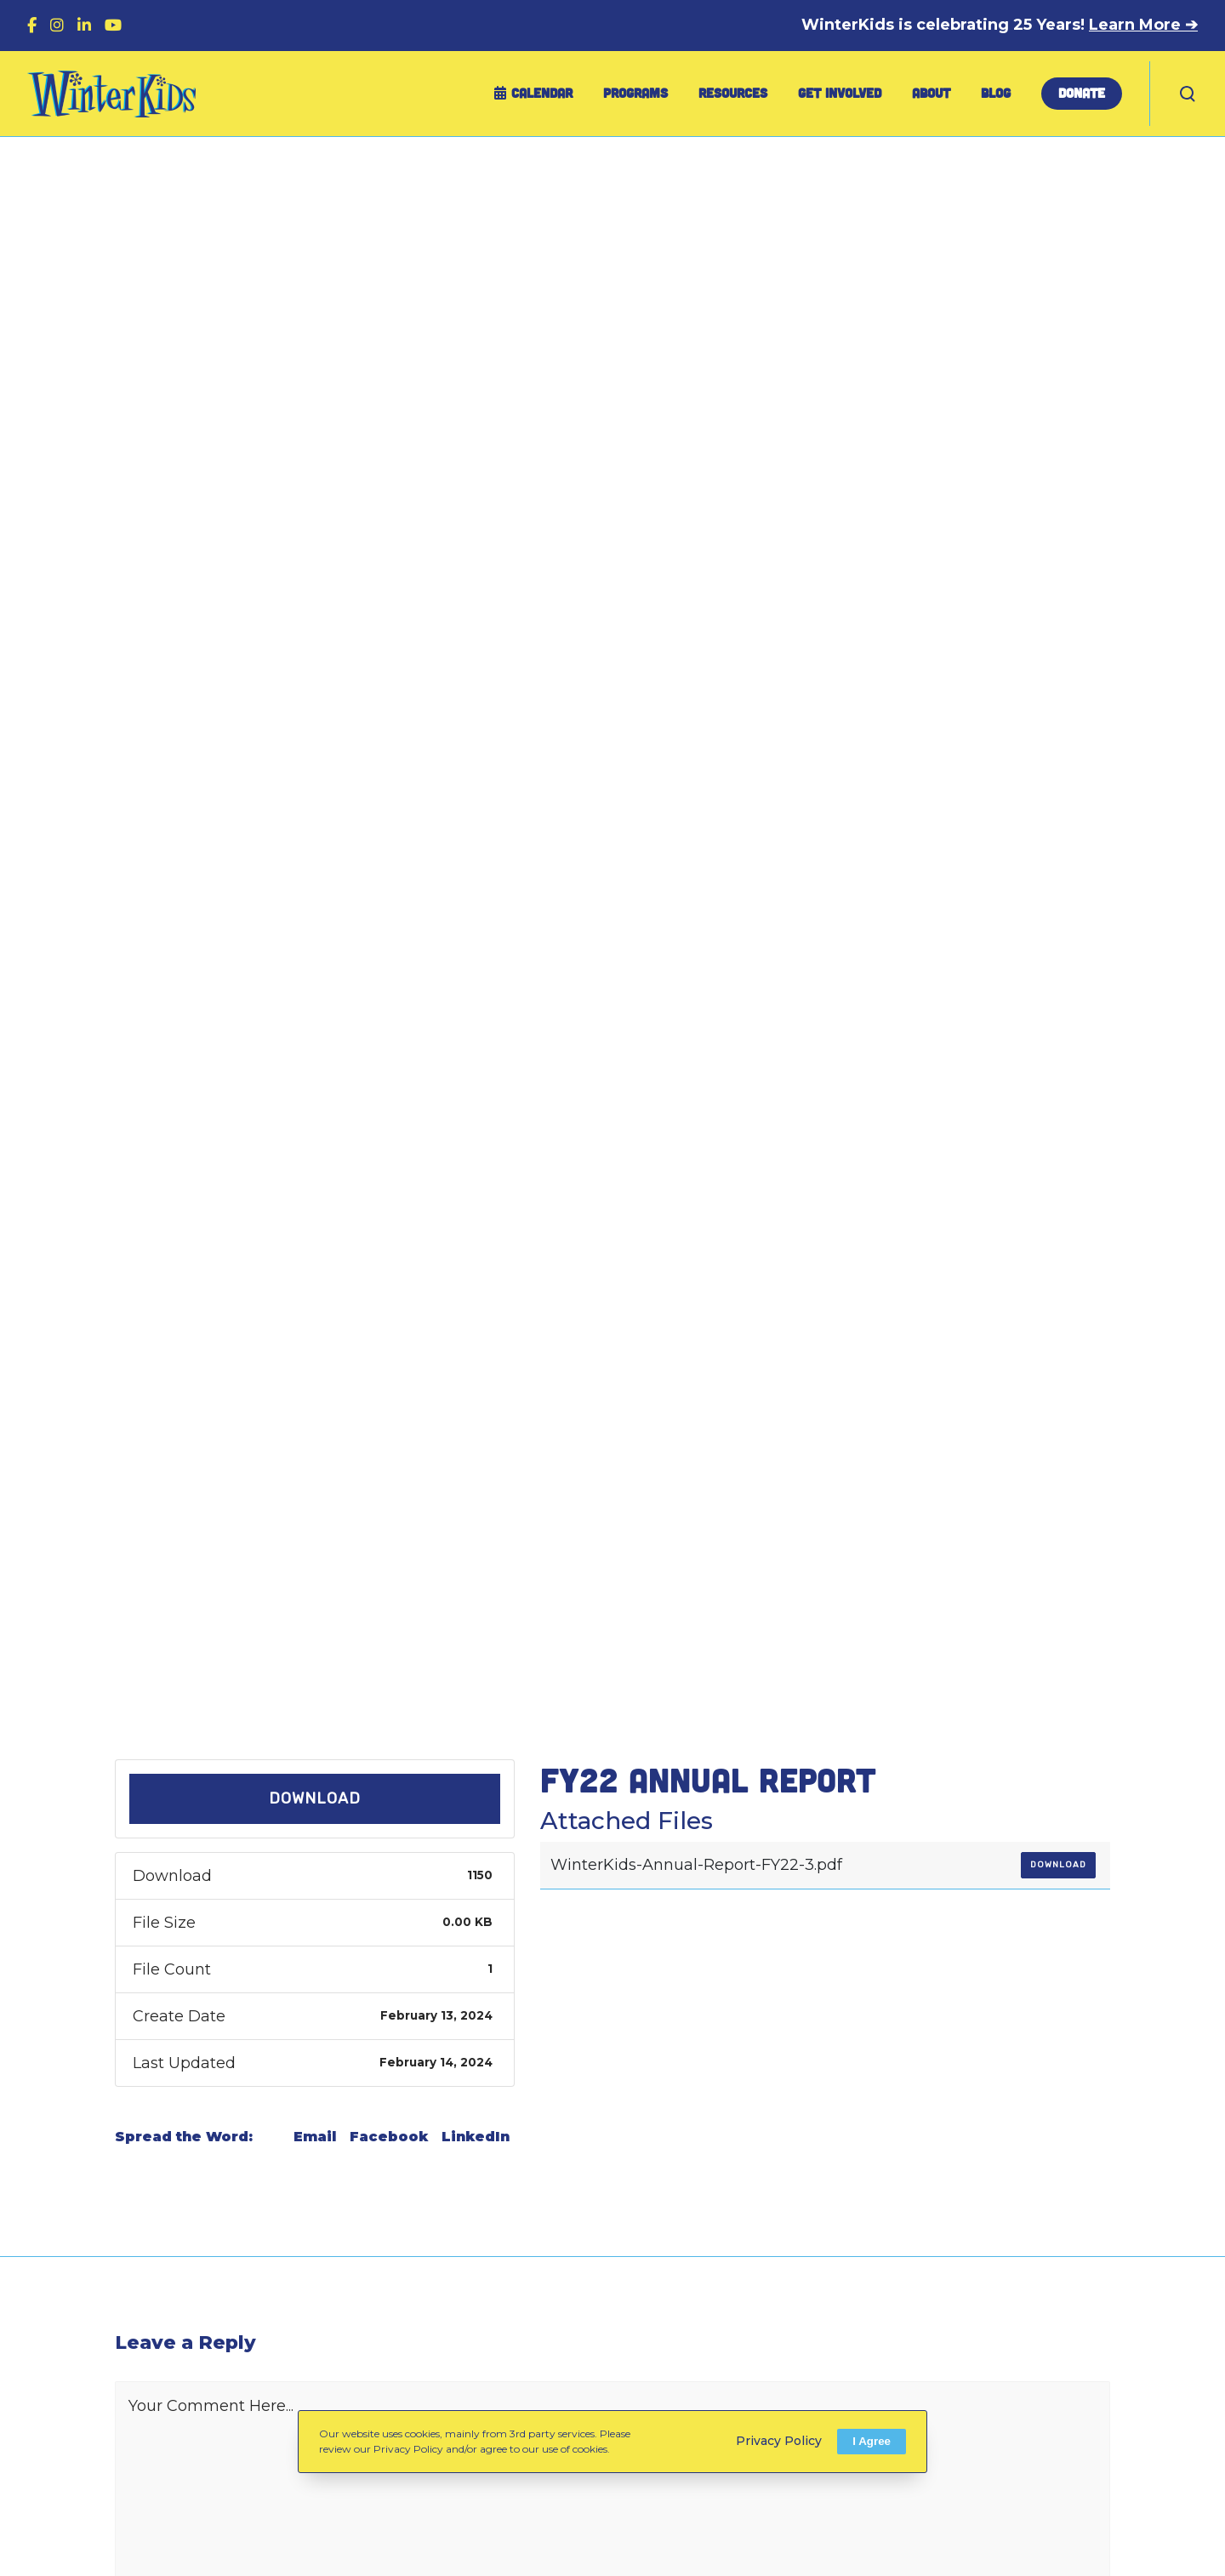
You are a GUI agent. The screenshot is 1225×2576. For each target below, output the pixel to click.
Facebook (389, 2137)
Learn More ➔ (1143, 24)
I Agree (871, 2441)
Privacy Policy (779, 2440)
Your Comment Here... (210, 2405)
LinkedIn (476, 2137)
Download (315, 1798)
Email (314, 2137)
